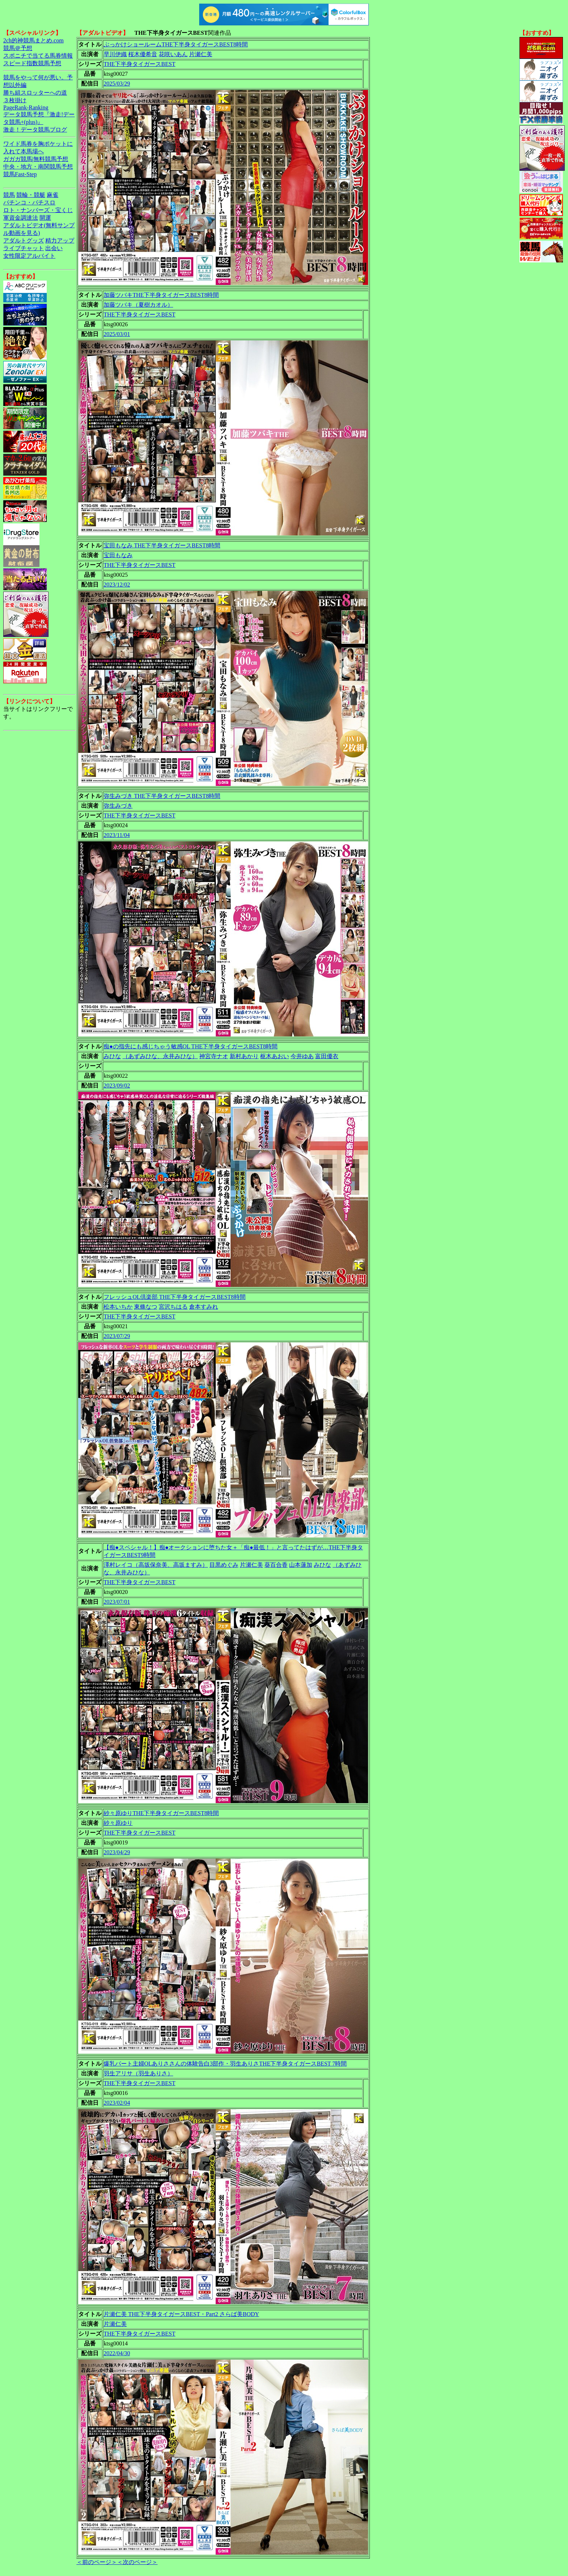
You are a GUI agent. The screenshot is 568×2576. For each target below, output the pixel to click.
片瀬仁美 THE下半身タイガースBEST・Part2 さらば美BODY (181, 2314)
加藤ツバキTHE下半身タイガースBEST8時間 (161, 295)
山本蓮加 (300, 1565)
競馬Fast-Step (20, 174)
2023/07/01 (117, 1602)
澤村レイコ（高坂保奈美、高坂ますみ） (156, 1565)
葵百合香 (276, 1565)
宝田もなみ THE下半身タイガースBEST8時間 (162, 545)
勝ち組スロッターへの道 (35, 93)
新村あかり (244, 1056)
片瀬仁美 (200, 54)
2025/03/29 (117, 83)
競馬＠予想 (17, 48)
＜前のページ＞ (96, 2562)
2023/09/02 (117, 1085)
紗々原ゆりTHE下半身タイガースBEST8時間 (161, 1813)
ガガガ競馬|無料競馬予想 (35, 159)
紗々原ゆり (118, 1823)
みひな (112, 1056)
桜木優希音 (142, 54)
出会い (54, 248)
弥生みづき (118, 806)
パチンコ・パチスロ (29, 202)
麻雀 (52, 195)
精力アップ (59, 240)
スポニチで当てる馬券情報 (38, 56)
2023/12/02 (117, 584)
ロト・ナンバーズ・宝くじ (38, 210)
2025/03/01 (117, 334)
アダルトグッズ (23, 240)
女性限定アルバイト (29, 256)
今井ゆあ (302, 1056)
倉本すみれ (203, 1307)
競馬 (9, 195)
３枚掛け (14, 100)
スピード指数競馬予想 (32, 63)
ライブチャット (23, 248)
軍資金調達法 (20, 218)
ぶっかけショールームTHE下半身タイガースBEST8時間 (176, 44)
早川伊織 (115, 54)
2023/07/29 (117, 1336)
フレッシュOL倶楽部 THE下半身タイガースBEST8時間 (175, 1297)
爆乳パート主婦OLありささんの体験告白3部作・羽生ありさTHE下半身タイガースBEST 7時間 (225, 2064)
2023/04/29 (117, 1852)
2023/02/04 (117, 2103)
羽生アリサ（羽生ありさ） (138, 2073)
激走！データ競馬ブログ (35, 130)
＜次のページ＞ (137, 2562)
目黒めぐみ (223, 1565)
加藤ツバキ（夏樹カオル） (138, 305)
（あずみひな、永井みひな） (160, 1056)
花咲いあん (173, 54)
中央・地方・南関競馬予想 (38, 166)
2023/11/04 (117, 835)
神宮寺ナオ (213, 1056)
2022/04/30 (117, 2353)
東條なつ (145, 1307)
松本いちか (118, 1307)
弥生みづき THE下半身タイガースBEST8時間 (162, 796)
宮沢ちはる (173, 1307)
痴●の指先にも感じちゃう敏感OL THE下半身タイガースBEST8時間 (190, 1046)
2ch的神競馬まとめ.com (33, 40)
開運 (45, 218)
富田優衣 (326, 1056)
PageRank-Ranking (25, 107)
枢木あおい (274, 1056)
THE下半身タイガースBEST (139, 64)
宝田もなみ (118, 555)
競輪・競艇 (30, 195)
